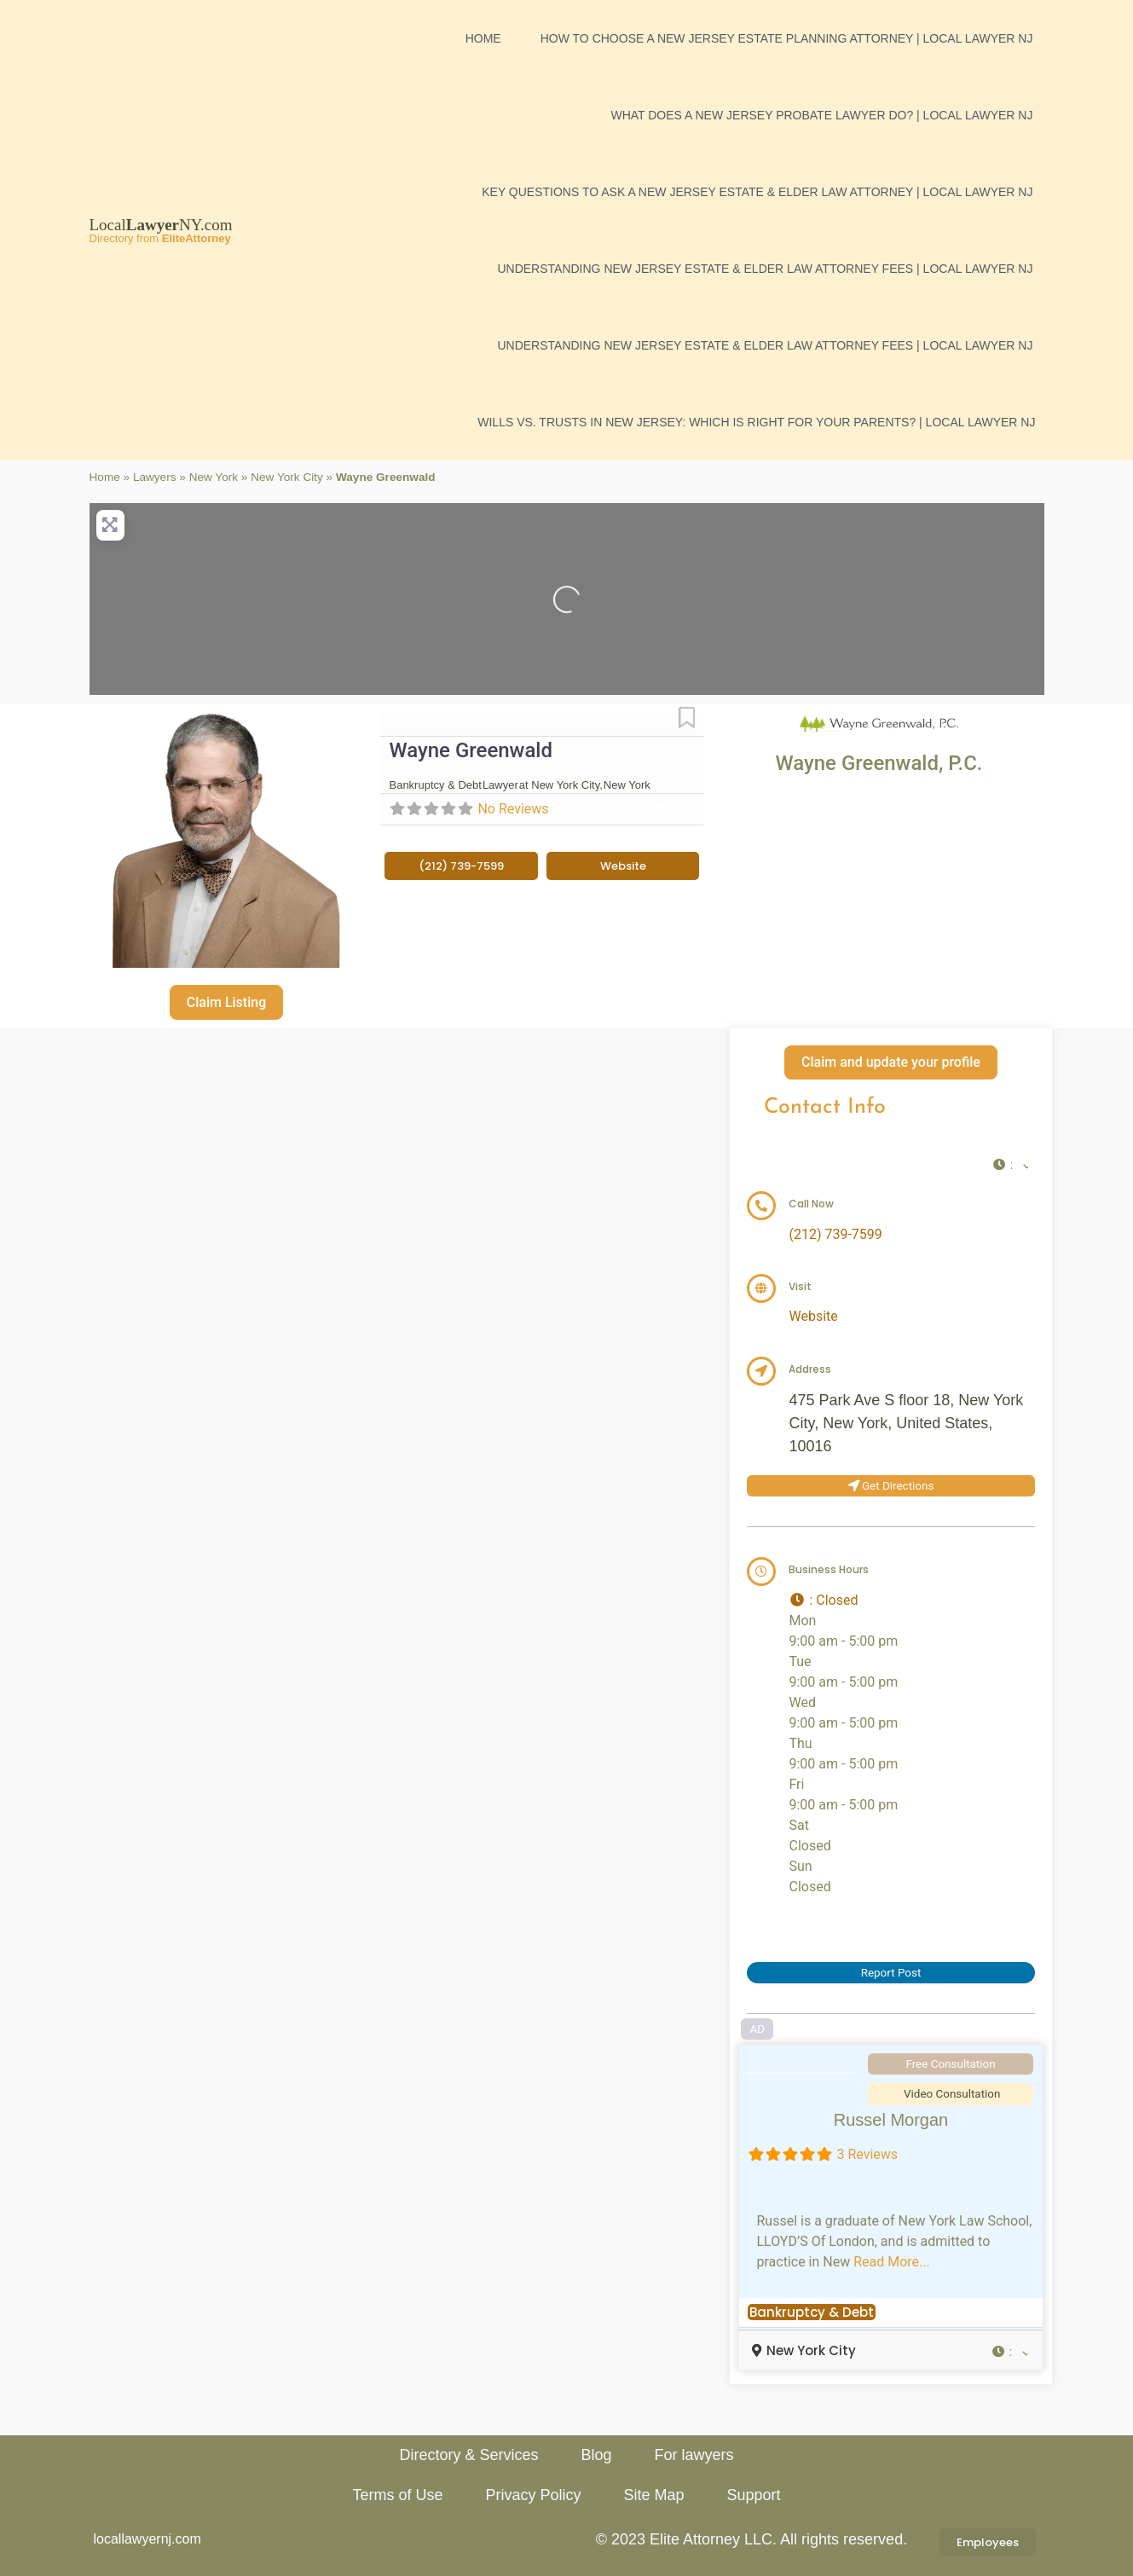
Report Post (891, 1972)
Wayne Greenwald (470, 750)
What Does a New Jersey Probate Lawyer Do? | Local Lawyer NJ (821, 115)
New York (213, 477)
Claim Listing (226, 1002)
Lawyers (154, 477)
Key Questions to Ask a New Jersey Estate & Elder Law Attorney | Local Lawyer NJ (757, 192)
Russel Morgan (891, 2119)
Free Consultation (950, 2064)
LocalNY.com (161, 225)
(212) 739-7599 (835, 1234)
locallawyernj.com (147, 2539)
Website (813, 1316)
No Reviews (512, 809)
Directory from (160, 238)
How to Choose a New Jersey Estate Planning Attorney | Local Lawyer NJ (786, 38)
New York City (287, 477)
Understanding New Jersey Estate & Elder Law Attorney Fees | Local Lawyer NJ (764, 268)
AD (758, 2029)
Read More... (891, 2262)
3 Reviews (867, 2154)
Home (483, 38)
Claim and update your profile (890, 1062)
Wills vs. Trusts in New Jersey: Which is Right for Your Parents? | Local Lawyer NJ (756, 422)
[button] (670, 811)
